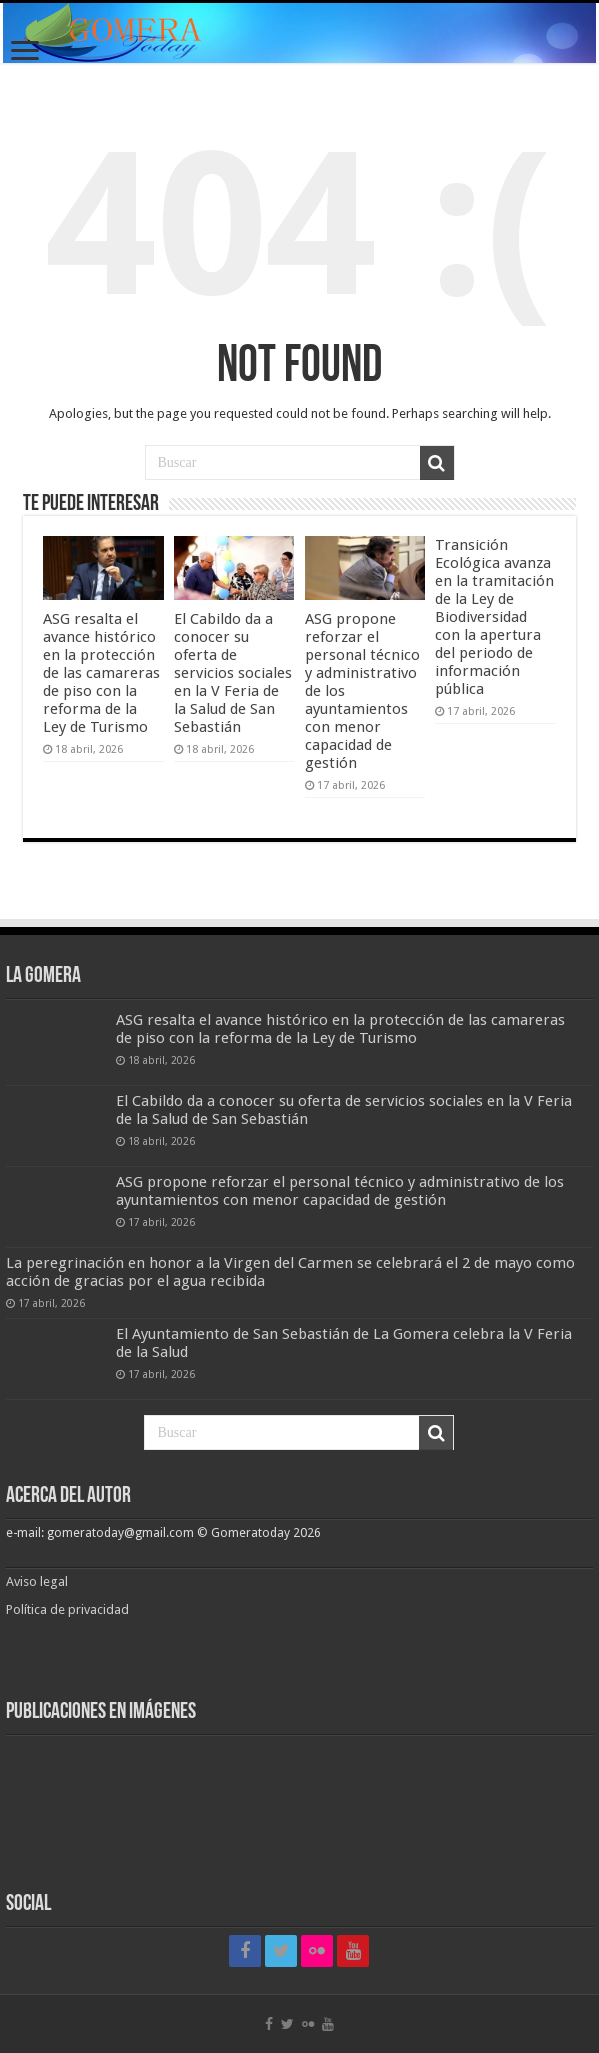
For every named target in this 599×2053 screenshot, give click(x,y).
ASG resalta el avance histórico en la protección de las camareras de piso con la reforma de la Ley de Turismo (101, 673)
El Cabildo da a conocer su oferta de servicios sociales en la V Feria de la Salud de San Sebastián (233, 673)
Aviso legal (38, 1581)
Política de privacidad (67, 1609)
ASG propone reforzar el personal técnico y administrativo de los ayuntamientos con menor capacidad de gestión (340, 1191)
